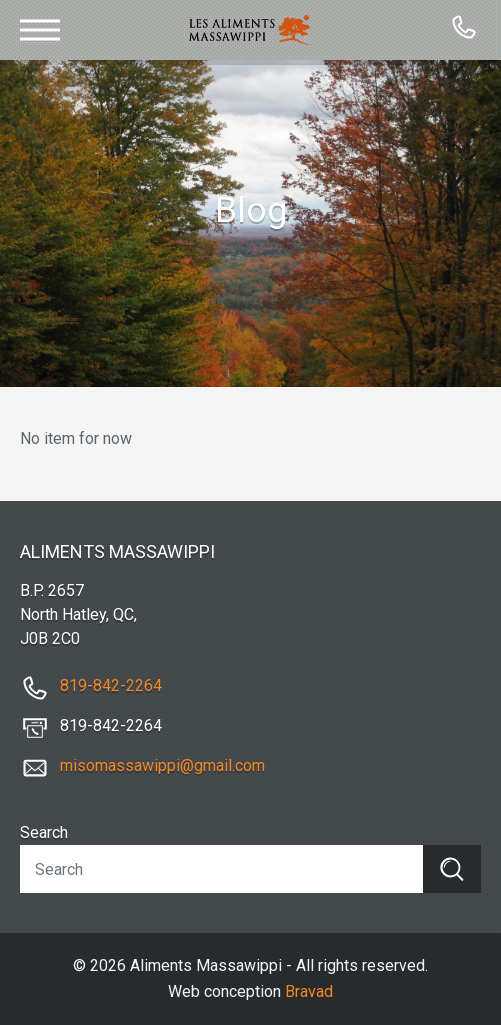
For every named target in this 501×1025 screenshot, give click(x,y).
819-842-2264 (111, 685)
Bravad (309, 991)
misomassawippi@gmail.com (162, 765)
